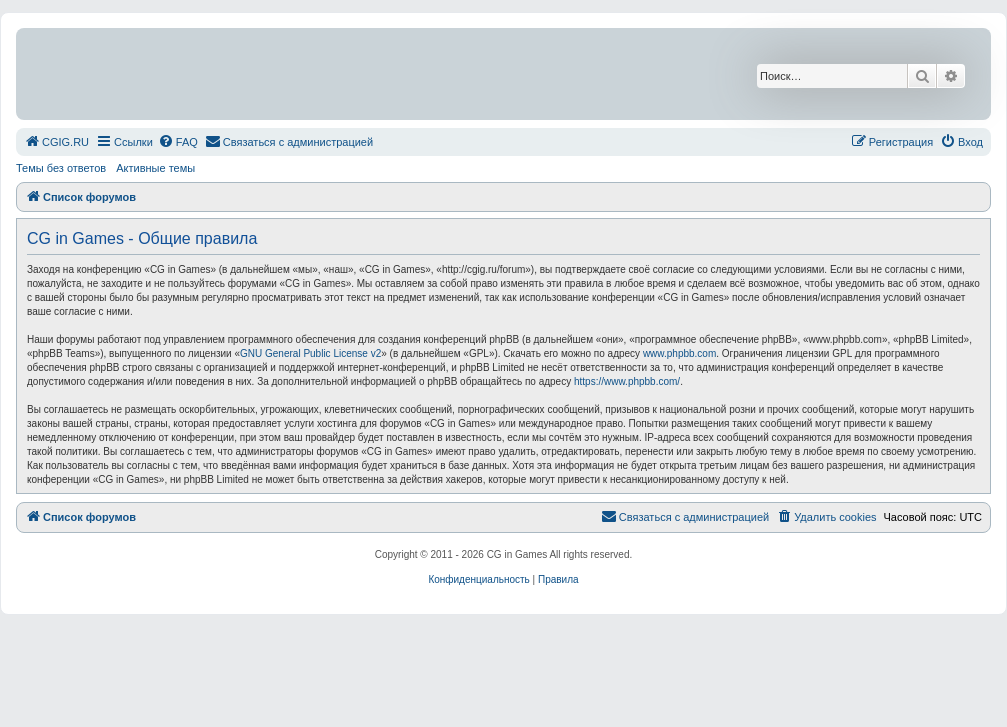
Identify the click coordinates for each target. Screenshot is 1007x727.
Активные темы (155, 168)
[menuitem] (56, 142)
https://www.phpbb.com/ (627, 381)
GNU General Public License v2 (310, 353)
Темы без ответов (61, 168)
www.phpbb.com (679, 353)
